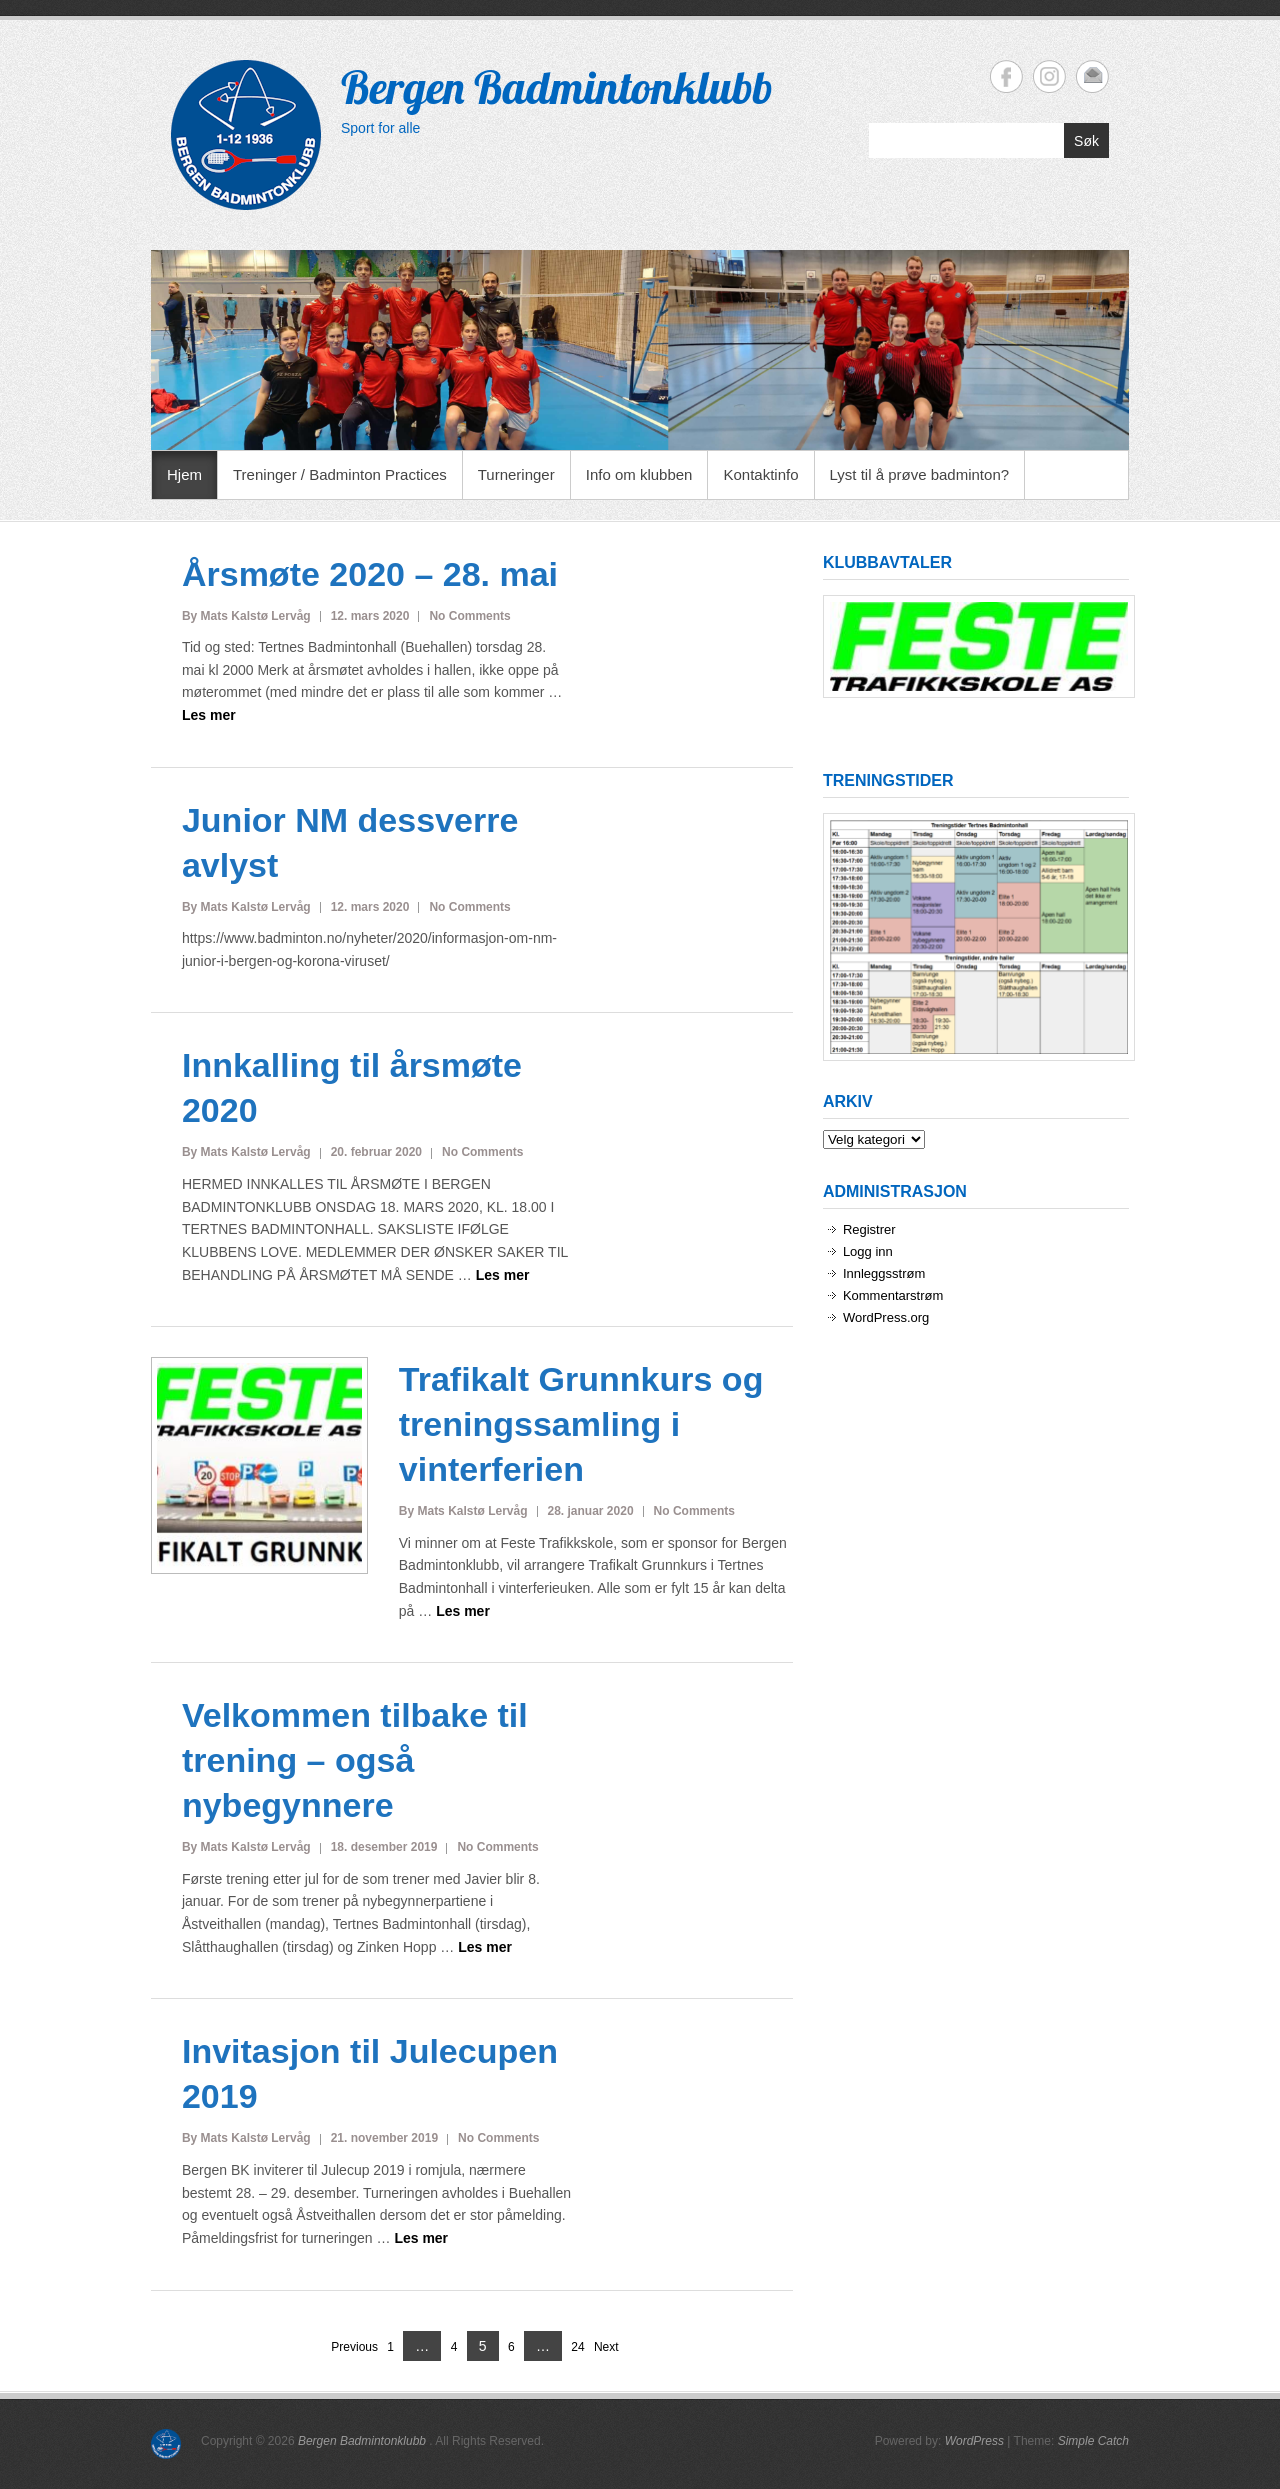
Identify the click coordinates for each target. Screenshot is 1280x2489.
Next (606, 2347)
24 (577, 2347)
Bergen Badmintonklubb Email (1092, 76)
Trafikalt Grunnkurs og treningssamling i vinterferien (581, 1424)
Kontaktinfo (760, 474)
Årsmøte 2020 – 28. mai (370, 574)
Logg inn (868, 1251)
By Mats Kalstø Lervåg (246, 616)
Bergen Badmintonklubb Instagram (1049, 76)
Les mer (209, 715)
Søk (1086, 141)
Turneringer (516, 474)
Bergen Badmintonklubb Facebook (1006, 76)
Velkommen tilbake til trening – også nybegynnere (355, 1760)
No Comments (469, 616)
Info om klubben (639, 474)
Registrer (869, 1229)
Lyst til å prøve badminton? (920, 474)
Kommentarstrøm (893, 1295)
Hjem (184, 474)
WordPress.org (886, 1317)
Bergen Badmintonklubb (557, 87)
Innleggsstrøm (884, 1273)
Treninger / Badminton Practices (340, 474)
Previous (354, 2347)
